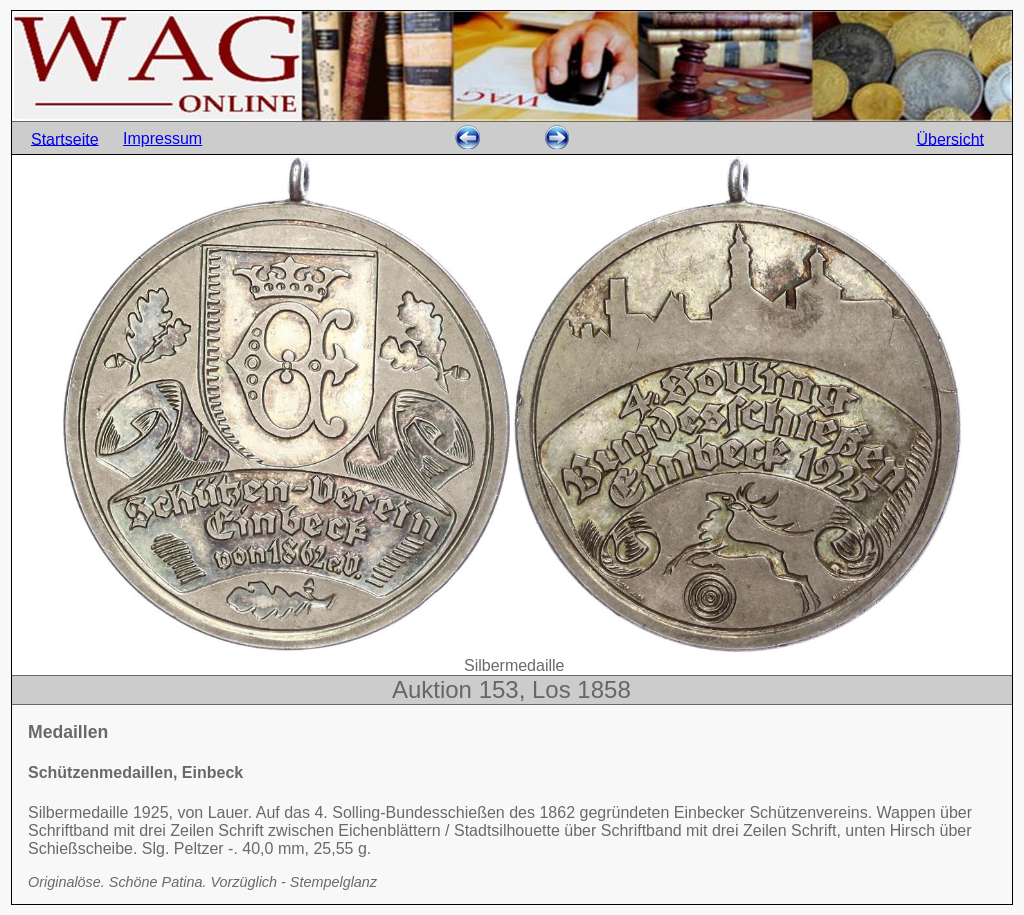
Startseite (65, 138)
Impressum (162, 138)
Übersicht (950, 138)
